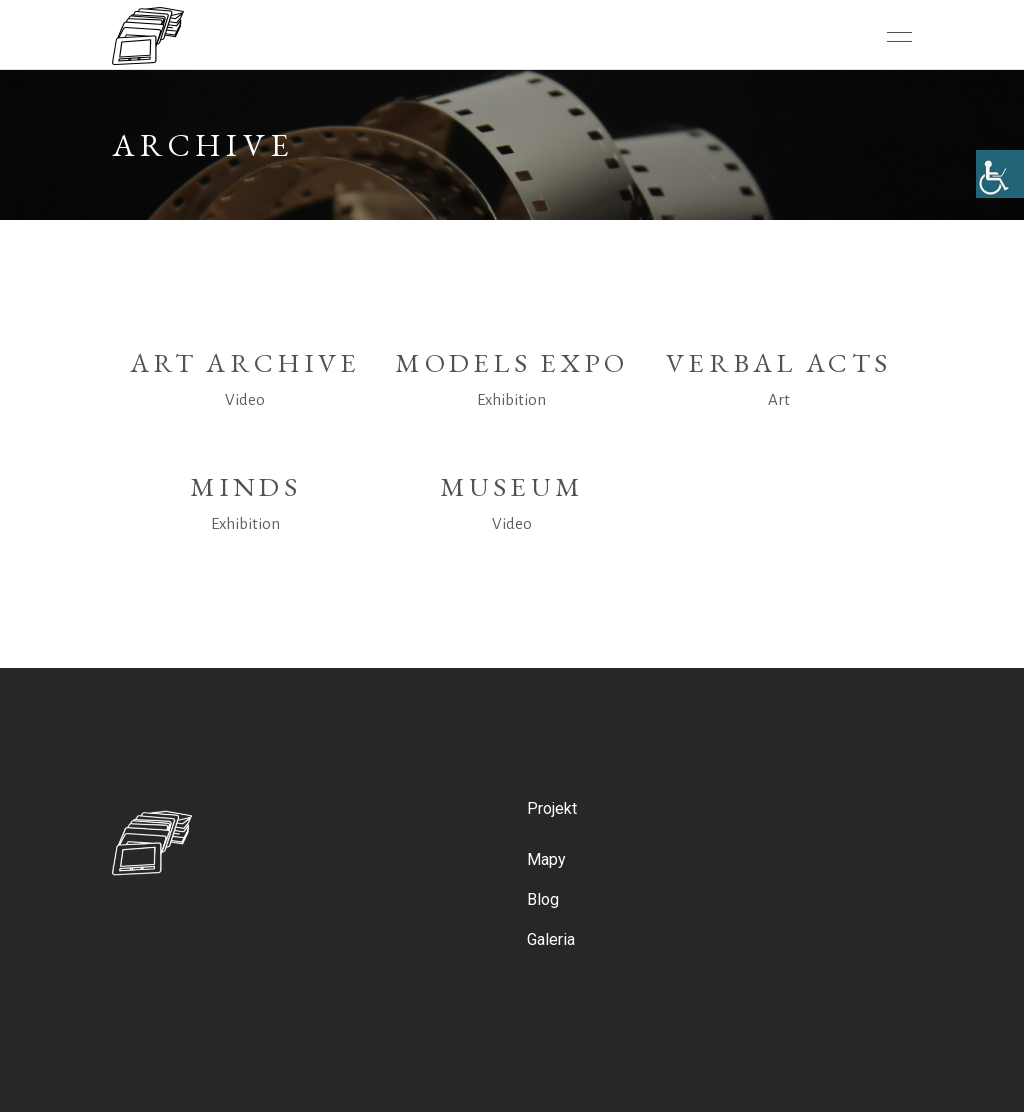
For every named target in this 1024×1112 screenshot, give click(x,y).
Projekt (552, 808)
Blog (543, 899)
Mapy (546, 859)
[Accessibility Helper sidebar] (1000, 174)
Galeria (551, 939)
